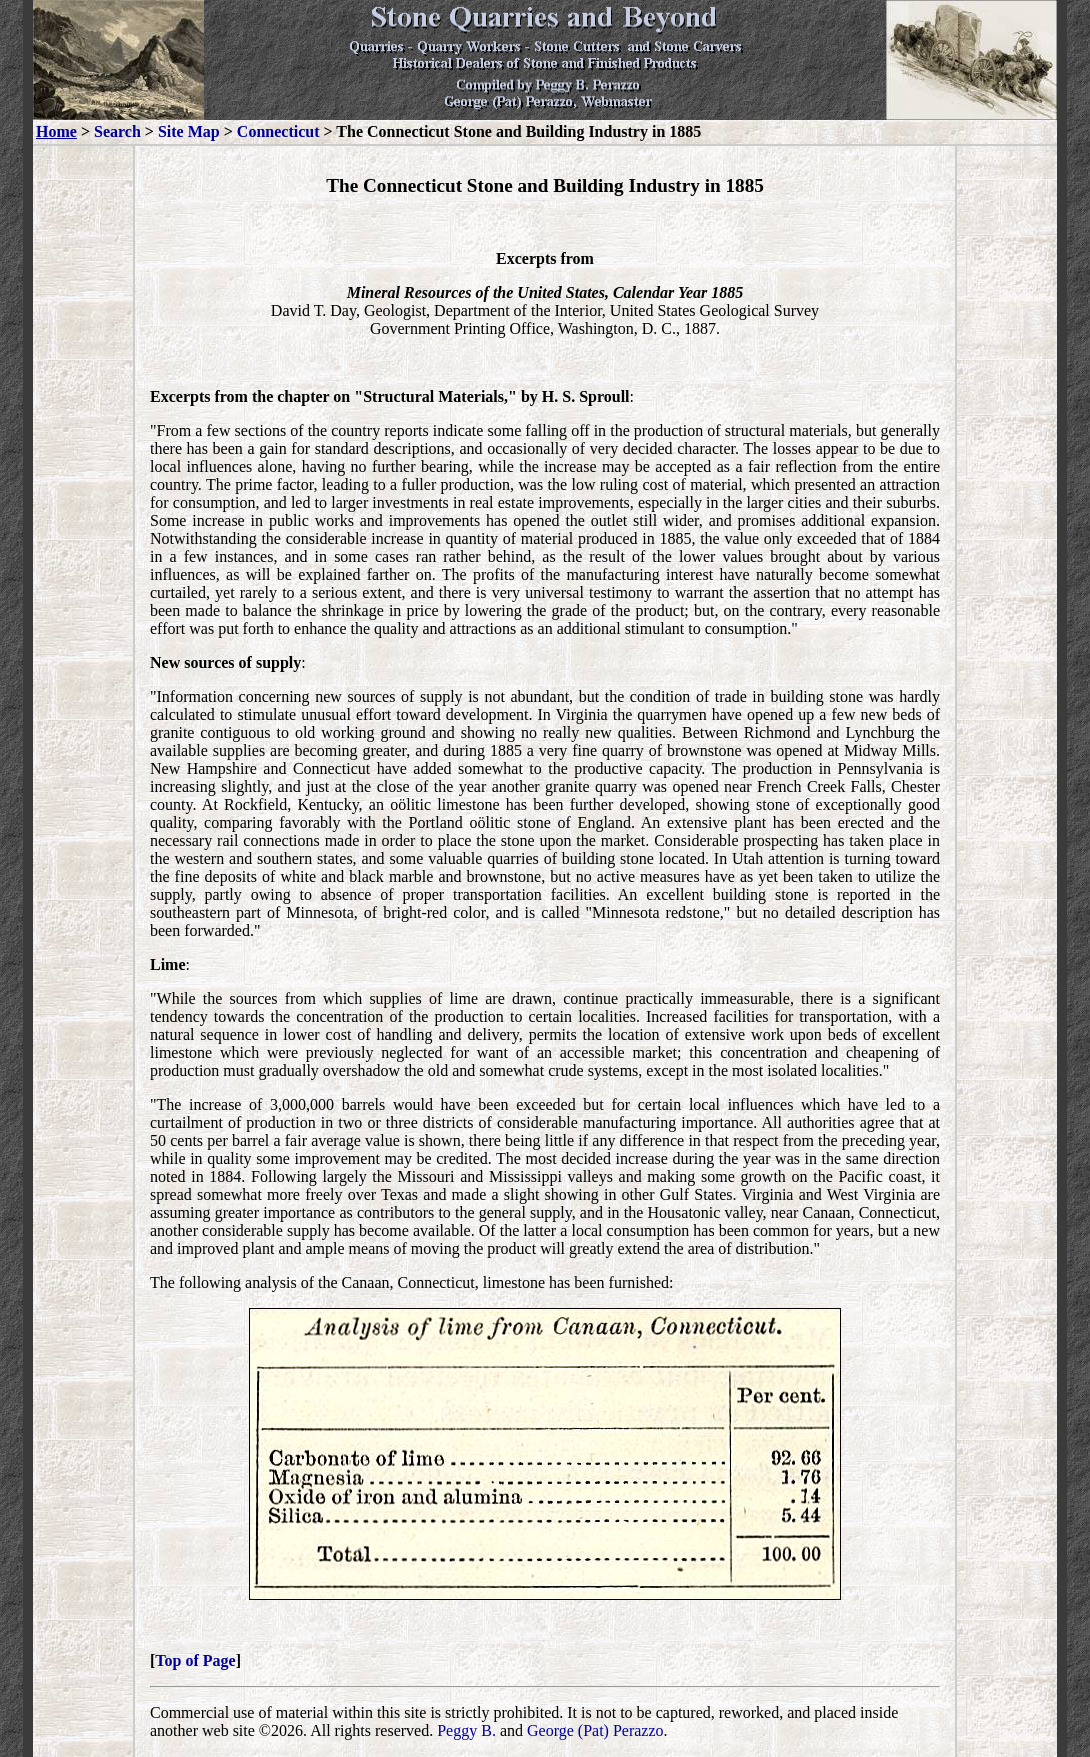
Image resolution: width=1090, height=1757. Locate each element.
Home (56, 131)
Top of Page (195, 1660)
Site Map (189, 131)
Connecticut (278, 131)
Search (117, 131)
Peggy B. (466, 1730)
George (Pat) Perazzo (595, 1730)
